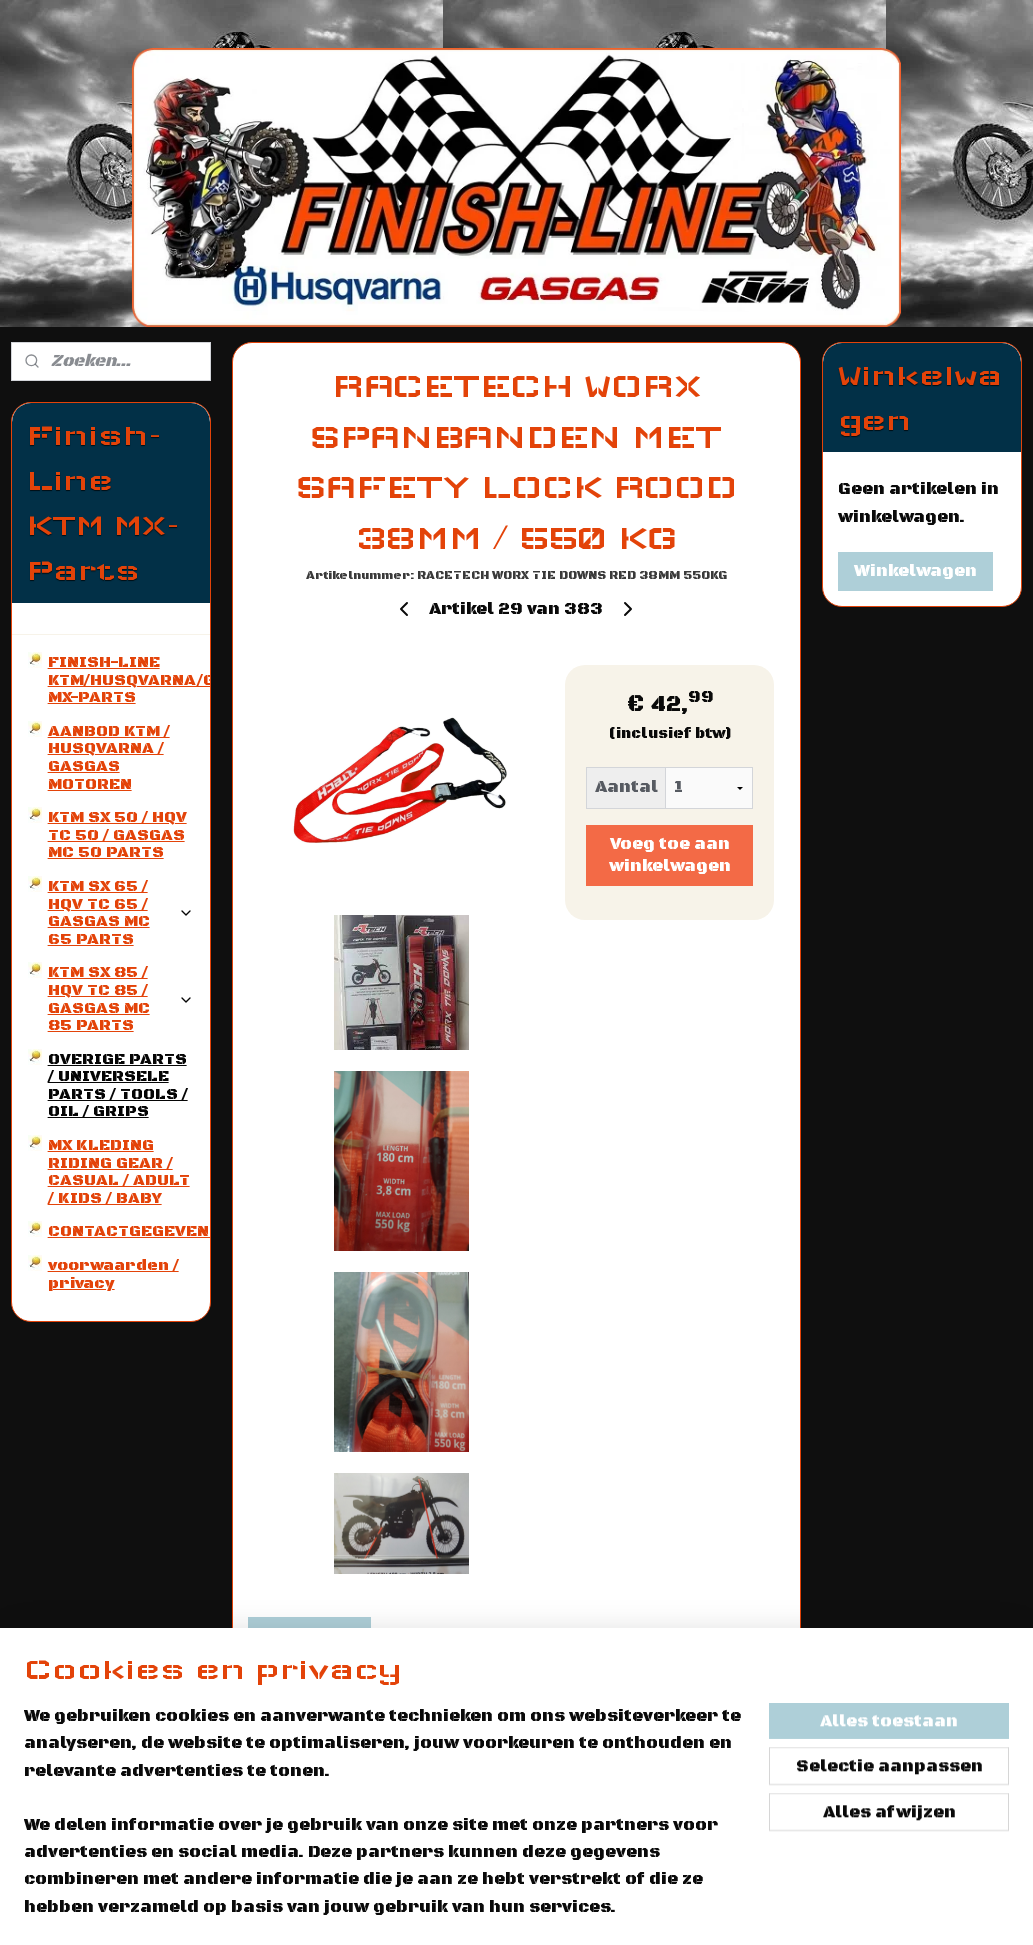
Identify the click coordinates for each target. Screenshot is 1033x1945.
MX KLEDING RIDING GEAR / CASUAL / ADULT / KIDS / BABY (119, 1171)
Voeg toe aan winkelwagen (670, 855)
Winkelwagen (915, 571)
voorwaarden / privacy (113, 1274)
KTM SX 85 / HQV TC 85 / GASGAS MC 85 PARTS (121, 998)
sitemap (635, 1908)
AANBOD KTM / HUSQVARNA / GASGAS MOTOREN (109, 757)
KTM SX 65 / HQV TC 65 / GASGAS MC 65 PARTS (121, 912)
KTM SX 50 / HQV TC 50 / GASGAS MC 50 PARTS (117, 834)
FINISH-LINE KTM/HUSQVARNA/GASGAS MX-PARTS (129, 679)
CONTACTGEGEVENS (129, 1231)
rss (682, 1908)
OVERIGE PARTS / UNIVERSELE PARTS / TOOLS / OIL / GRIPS (118, 1085)
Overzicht (309, 1636)
